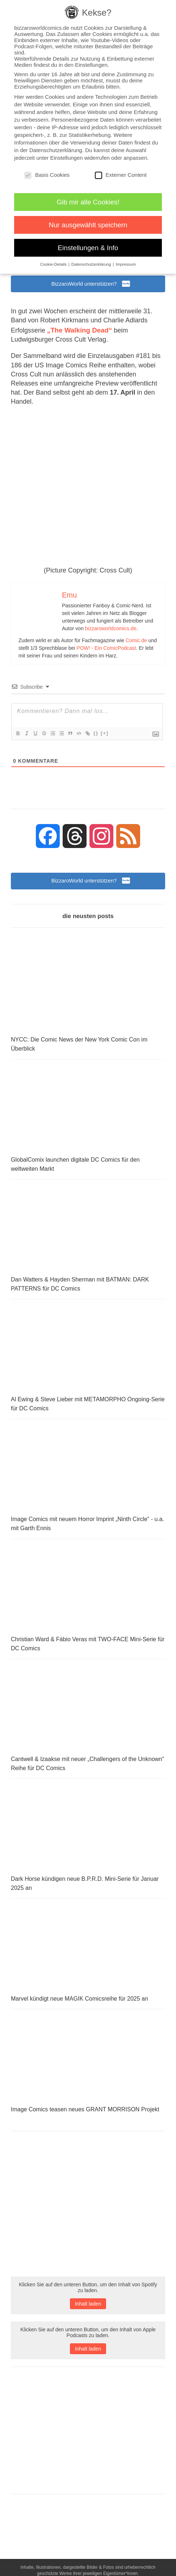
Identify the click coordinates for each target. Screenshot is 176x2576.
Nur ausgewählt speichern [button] (88, 225)
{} (96, 735)
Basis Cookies (47, 175)
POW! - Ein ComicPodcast (106, 650)
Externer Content (121, 175)
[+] (105, 735)
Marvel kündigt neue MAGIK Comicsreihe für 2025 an (79, 2005)
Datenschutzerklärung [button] (91, 264)
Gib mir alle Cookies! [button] (88, 202)
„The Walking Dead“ (78, 333)
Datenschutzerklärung (55, 150)
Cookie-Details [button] (54, 264)
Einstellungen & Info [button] (88, 248)
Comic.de (136, 643)
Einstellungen (66, 158)
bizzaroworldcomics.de (111, 631)
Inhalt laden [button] (88, 2310)
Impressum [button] (126, 264)
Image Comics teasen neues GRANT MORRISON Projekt (85, 2116)
